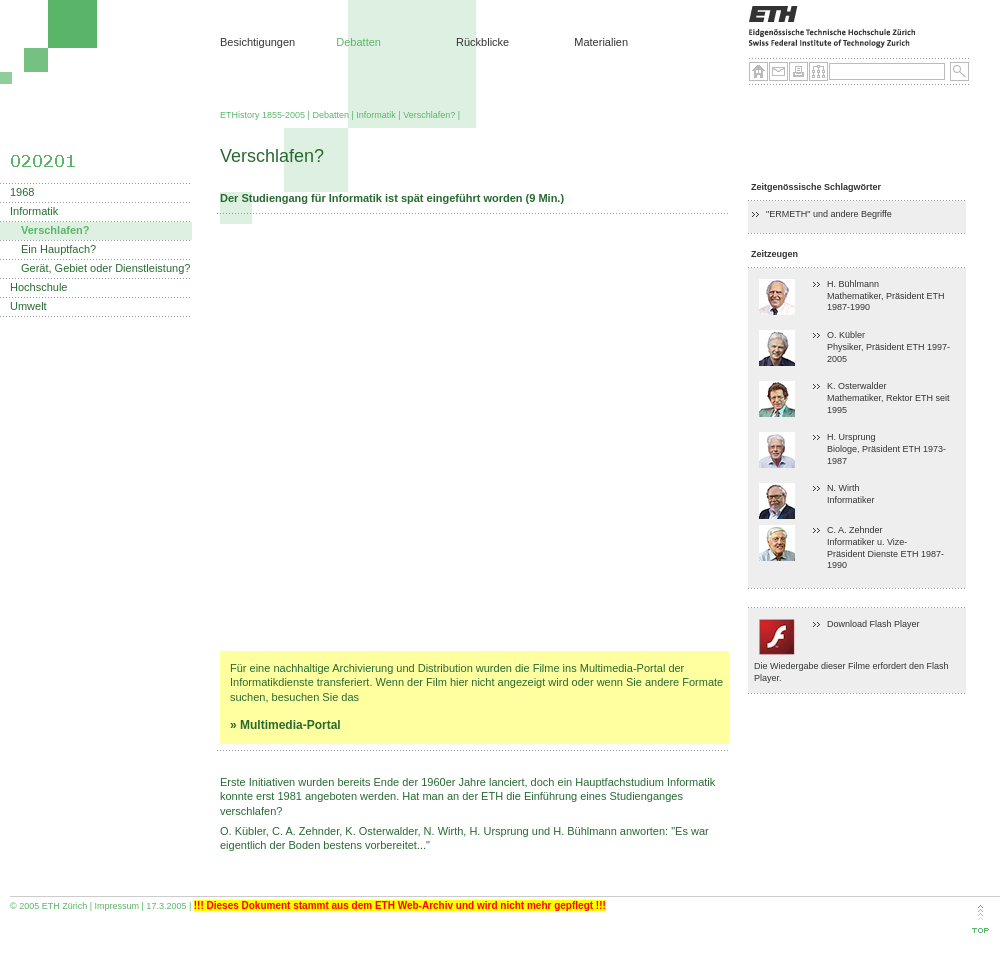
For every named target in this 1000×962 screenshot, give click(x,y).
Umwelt (28, 306)
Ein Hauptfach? (58, 249)
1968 (22, 192)
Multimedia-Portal (290, 725)
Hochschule (38, 287)
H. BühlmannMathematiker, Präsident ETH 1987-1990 (886, 295)
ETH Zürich (65, 906)
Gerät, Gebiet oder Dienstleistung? (105, 268)
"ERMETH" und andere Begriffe (829, 214)
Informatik (376, 115)
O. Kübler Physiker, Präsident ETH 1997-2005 (888, 346)
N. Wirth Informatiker (851, 494)
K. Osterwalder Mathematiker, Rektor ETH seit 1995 (888, 397)
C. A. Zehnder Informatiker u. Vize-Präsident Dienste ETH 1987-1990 (885, 547)
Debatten (358, 42)
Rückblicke (482, 42)
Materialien (601, 42)
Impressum (117, 906)
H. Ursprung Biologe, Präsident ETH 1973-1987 (886, 448)
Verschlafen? (429, 115)
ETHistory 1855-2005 (262, 115)
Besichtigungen (257, 42)
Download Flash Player (873, 624)
